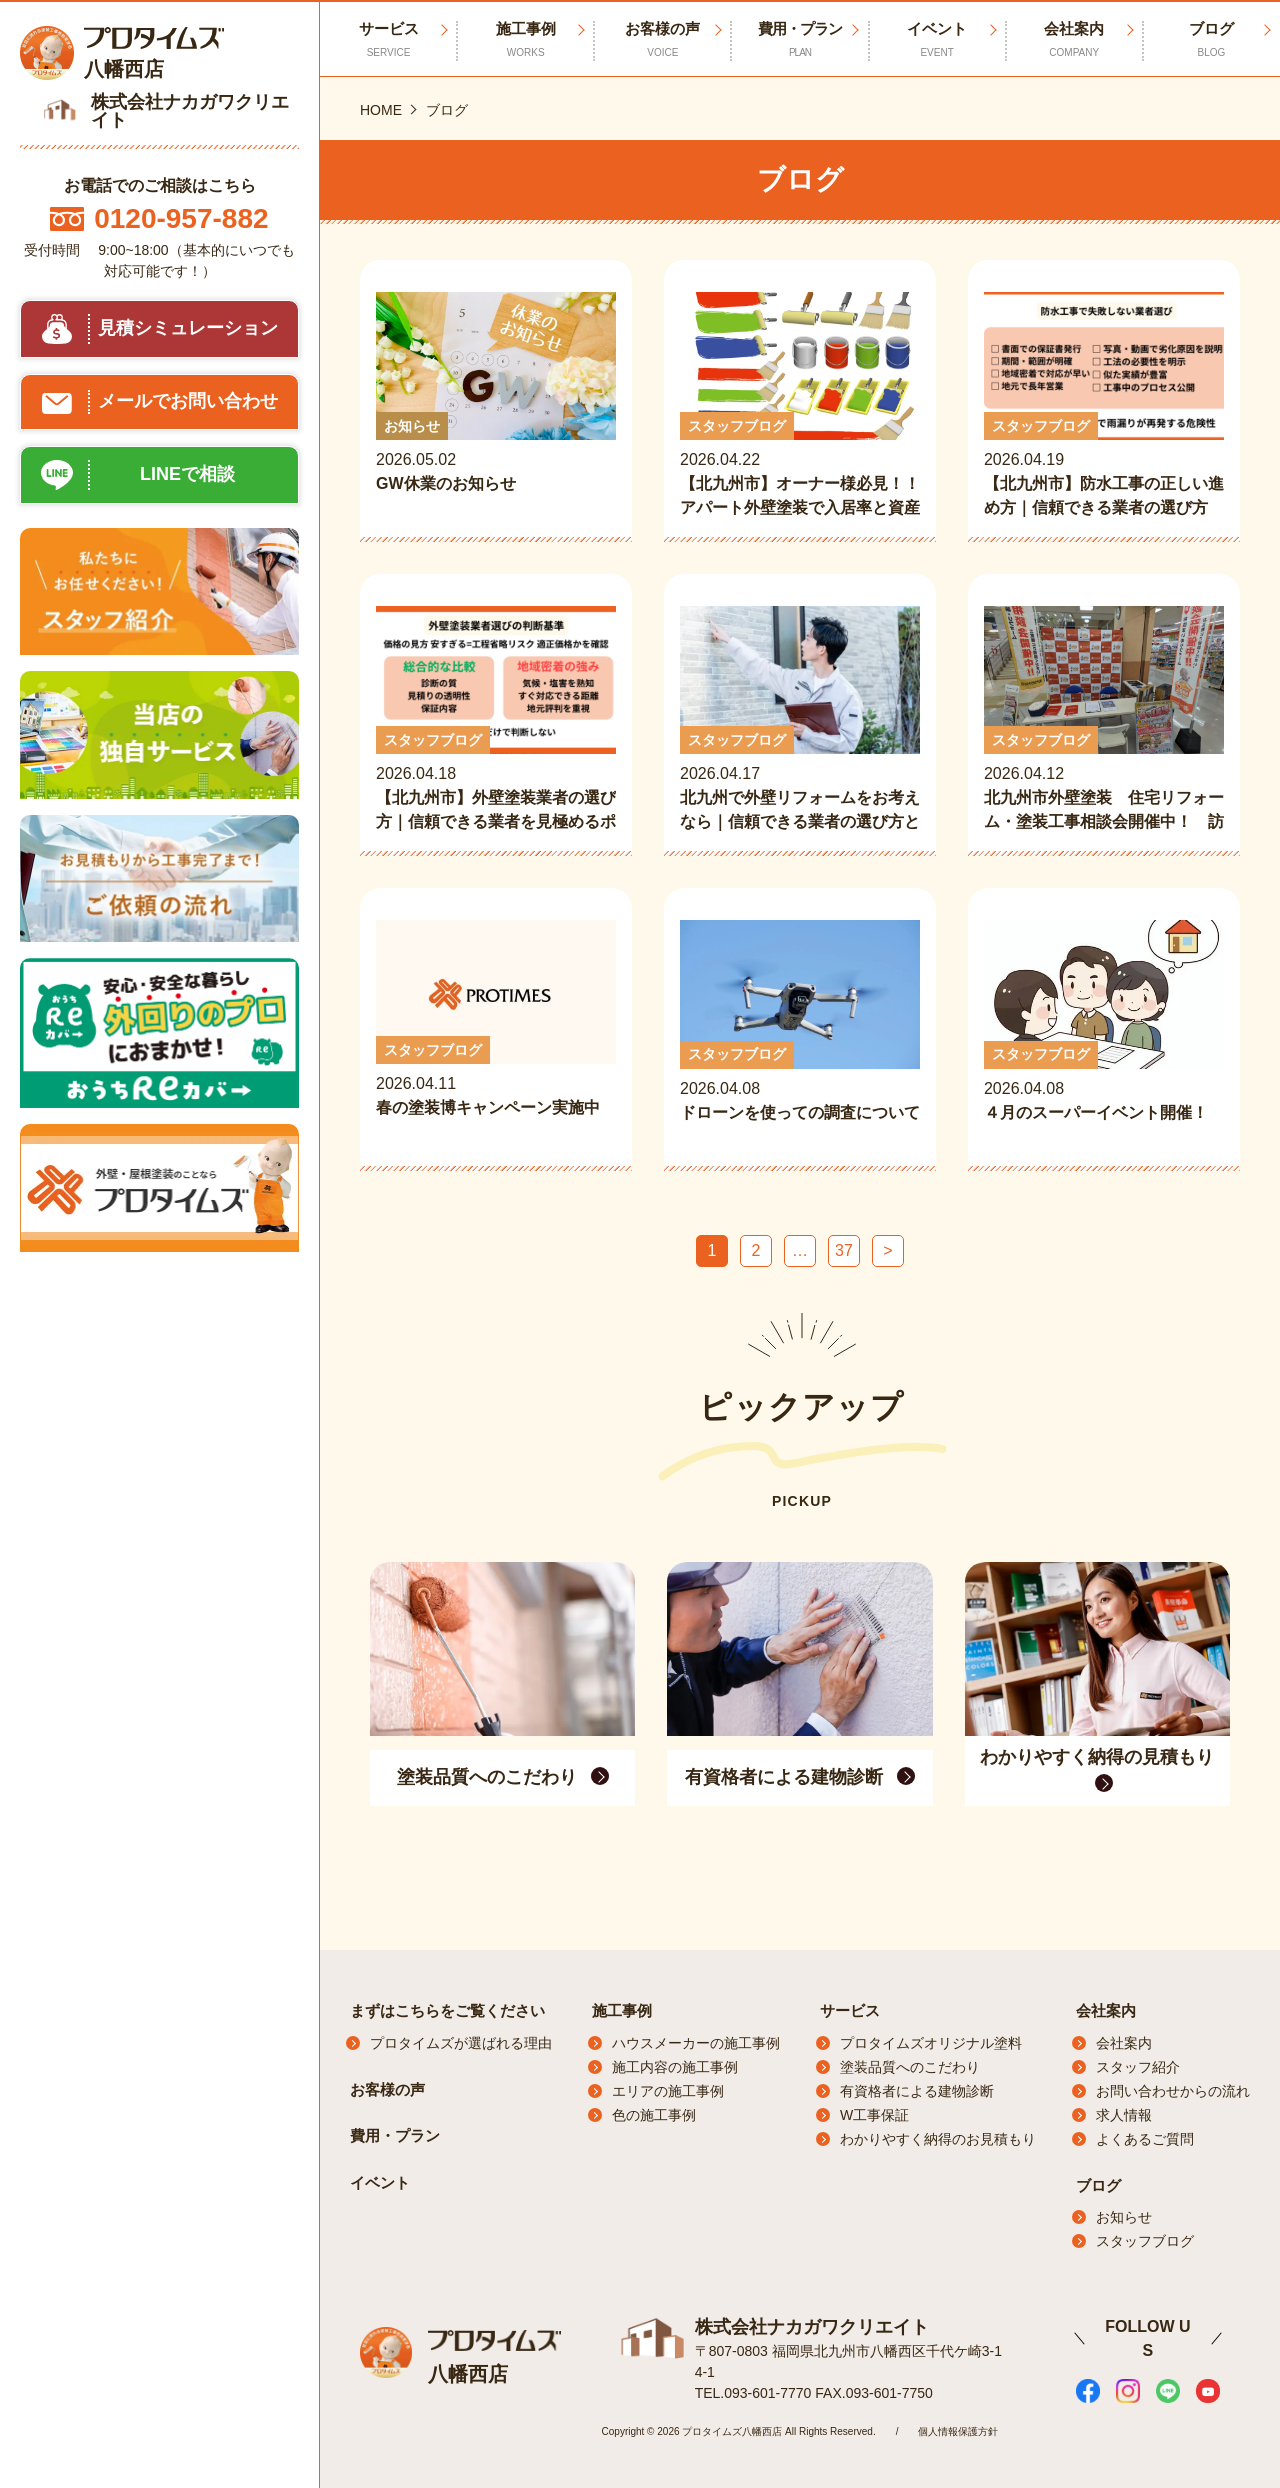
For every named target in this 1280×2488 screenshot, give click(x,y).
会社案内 (1074, 40)
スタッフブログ (1145, 2241)
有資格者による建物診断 (917, 2091)
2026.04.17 (800, 720)
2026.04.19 (1104, 406)
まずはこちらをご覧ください (447, 2010)
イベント (937, 40)
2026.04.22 (800, 406)
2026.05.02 (496, 406)
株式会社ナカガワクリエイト (812, 2326)
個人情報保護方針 (958, 2430)
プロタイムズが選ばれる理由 (461, 2043)
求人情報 (1124, 2115)
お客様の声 (662, 40)
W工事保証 (874, 2115)
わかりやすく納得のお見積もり (938, 2139)
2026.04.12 (1104, 720)
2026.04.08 (800, 1034)
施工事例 (525, 40)
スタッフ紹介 (1138, 2067)
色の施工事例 (654, 2115)
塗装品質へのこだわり (910, 2067)
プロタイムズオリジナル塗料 (931, 2043)
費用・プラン (799, 40)
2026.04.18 (496, 720)
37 (844, 1250)
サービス (850, 2010)
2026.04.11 (496, 1032)
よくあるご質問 (1145, 2139)
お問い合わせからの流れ (1173, 2091)
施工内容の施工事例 (675, 2067)
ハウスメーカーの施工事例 (696, 2043)
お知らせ (1124, 2217)
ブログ (1211, 40)
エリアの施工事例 (668, 2091)
